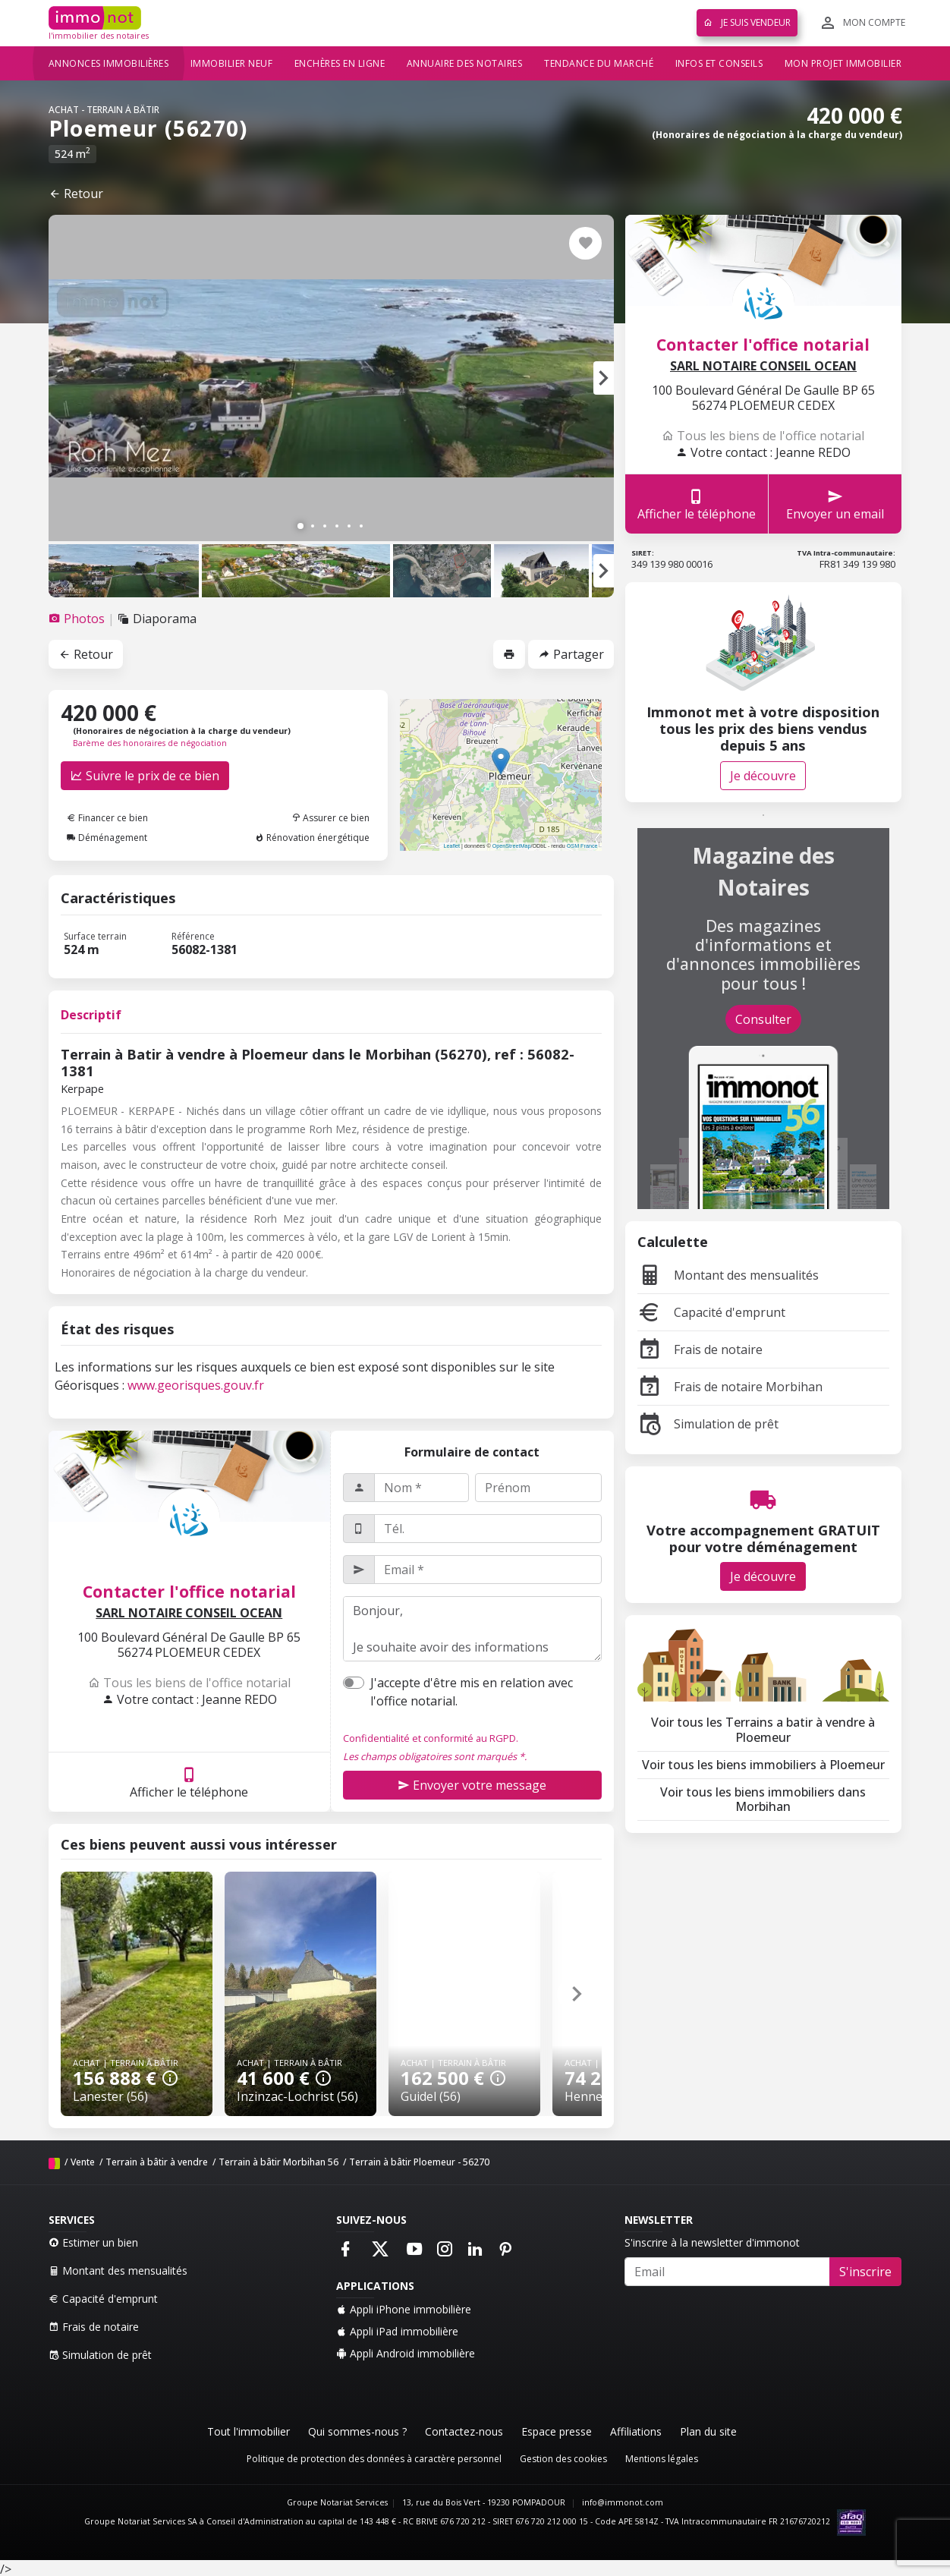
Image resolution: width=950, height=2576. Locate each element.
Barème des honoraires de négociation (150, 743)
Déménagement (107, 837)
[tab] (78, 618)
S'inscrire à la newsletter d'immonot (712, 2242)
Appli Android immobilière (405, 2353)
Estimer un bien (93, 2242)
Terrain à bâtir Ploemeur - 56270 (419, 2162)
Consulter (763, 1019)
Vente (83, 2162)
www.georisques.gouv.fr (195, 1385)
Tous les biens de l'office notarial (189, 1682)
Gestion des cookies (563, 2458)
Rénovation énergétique (312, 837)
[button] (603, 378)
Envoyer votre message (472, 1785)
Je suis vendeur (747, 22)
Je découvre (763, 775)
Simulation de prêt (708, 1424)
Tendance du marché (598, 63)
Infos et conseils (719, 63)
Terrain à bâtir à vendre (156, 2162)
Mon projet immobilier (843, 63)
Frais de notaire (700, 1349)
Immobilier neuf (231, 63)
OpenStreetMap (511, 845)
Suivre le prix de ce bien (145, 775)
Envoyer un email (835, 504)
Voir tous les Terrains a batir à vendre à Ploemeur (763, 1729)
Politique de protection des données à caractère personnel (374, 2458)
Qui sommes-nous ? (357, 2431)
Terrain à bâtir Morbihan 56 (278, 2162)
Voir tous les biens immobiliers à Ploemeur (763, 1764)
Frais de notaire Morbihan (730, 1386)
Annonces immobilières (109, 63)
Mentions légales (661, 2458)
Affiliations (636, 2431)
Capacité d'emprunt (711, 1312)
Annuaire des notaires (465, 63)
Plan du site (708, 2431)
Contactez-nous (464, 2431)
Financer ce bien (107, 817)
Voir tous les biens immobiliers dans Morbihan (763, 1799)
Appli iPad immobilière (397, 2331)
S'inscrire (865, 2271)
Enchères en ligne (339, 63)
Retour (76, 193)
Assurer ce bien (330, 817)
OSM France (582, 845)
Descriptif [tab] (91, 1014)
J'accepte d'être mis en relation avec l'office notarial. (471, 1691)
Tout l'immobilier (248, 2431)
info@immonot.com (622, 2502)
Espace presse (556, 2431)
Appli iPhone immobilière (403, 2309)
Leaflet (451, 845)
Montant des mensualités (728, 1275)
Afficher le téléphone (189, 1782)
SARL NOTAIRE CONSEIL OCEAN (189, 1613)
